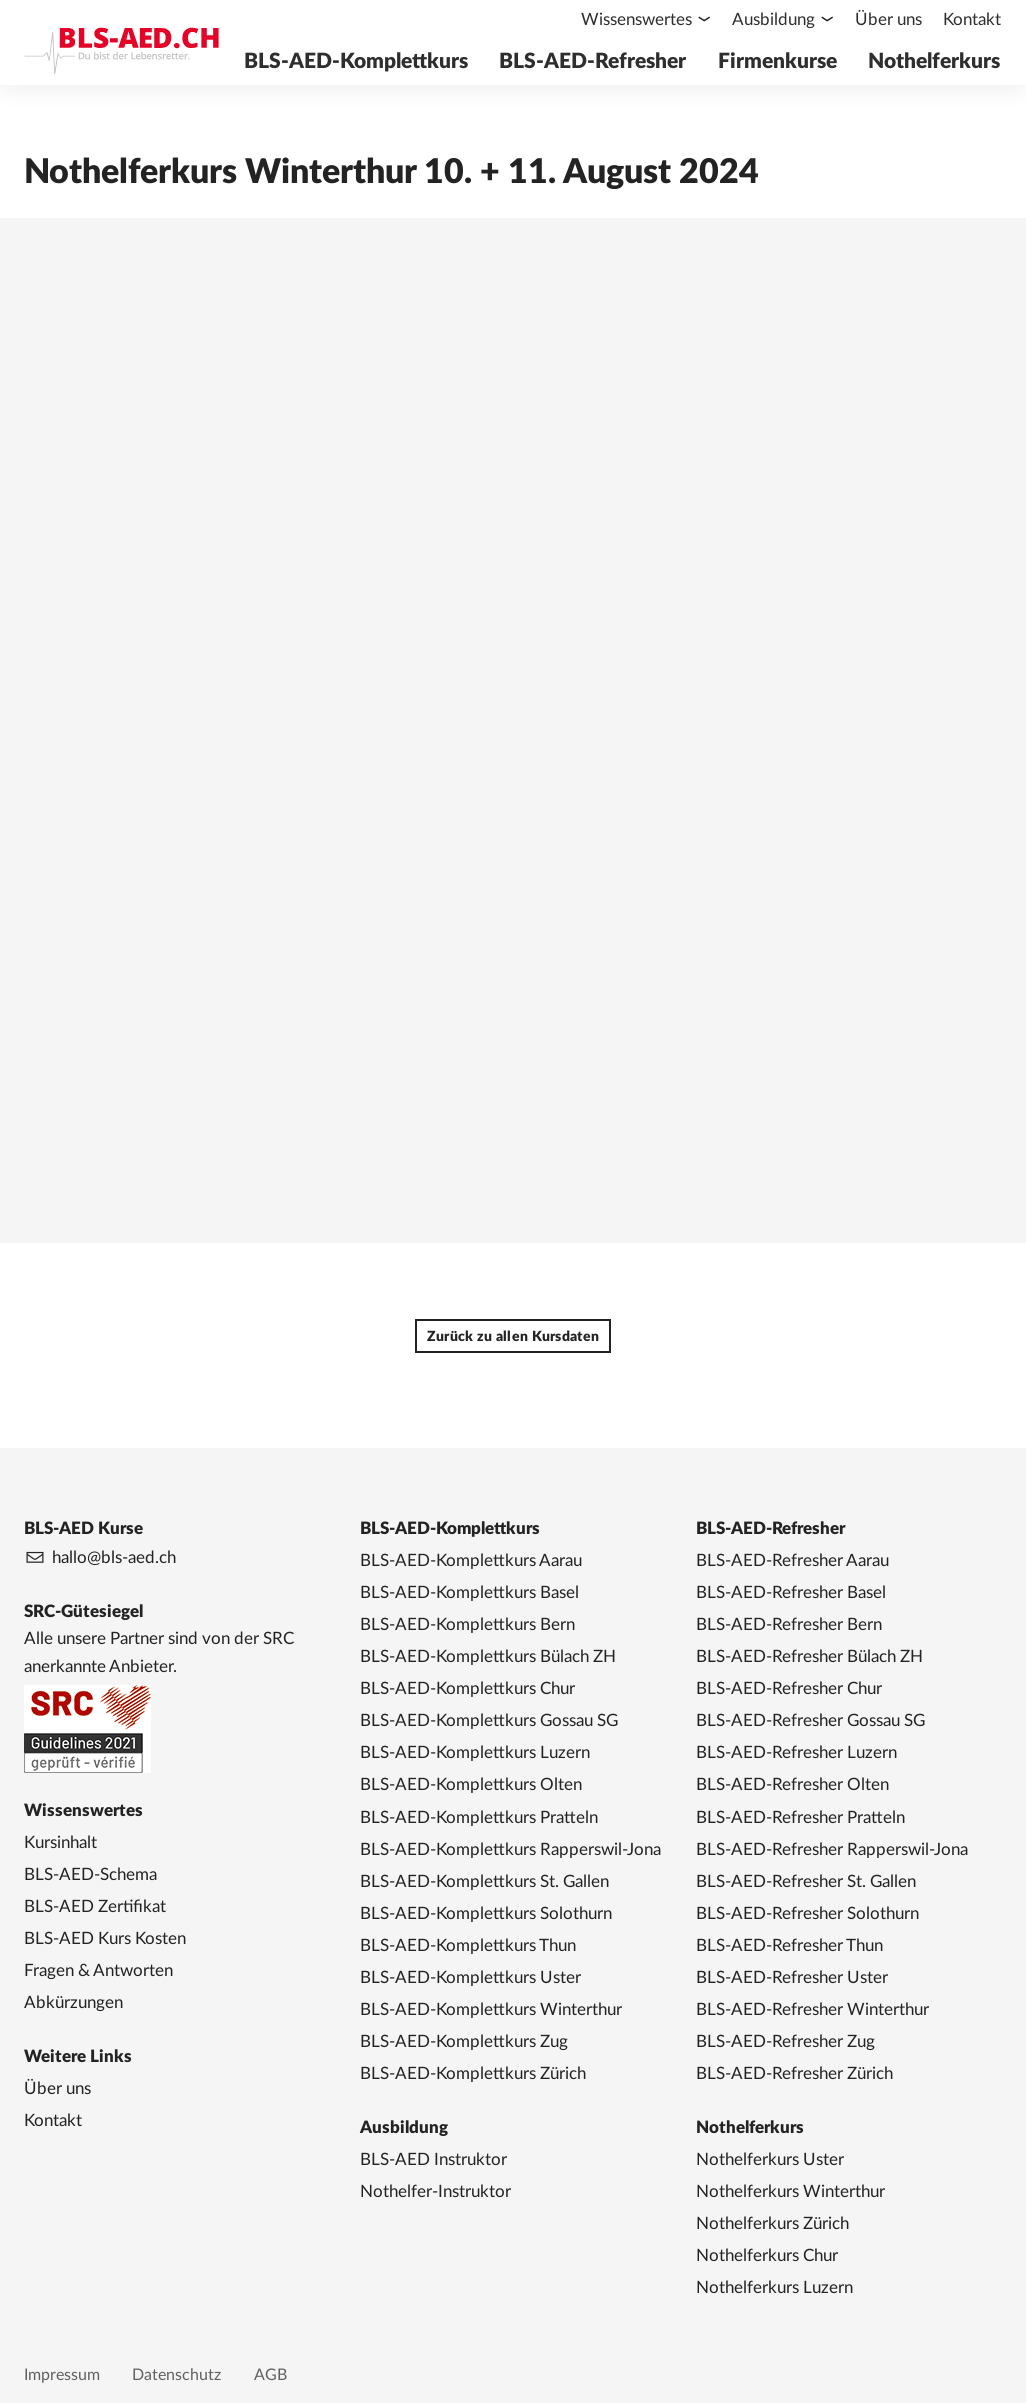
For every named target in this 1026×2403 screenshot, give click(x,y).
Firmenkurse (782, 61)
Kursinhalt (60, 1842)
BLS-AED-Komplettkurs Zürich (473, 2073)
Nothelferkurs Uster (770, 2159)
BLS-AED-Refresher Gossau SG (810, 1720)
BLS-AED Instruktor (433, 2159)
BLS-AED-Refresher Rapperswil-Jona (832, 1849)
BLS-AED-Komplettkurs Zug (464, 2041)
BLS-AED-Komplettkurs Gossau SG (489, 1720)
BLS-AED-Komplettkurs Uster (470, 1977)
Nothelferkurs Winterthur (790, 2191)
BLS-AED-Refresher (600, 61)
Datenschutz (176, 2375)
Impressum (62, 2375)
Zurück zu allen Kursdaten (513, 1337)
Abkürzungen (73, 2002)
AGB (270, 2375)
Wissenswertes (641, 19)
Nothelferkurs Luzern (774, 2287)
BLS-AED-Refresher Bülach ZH (809, 1656)
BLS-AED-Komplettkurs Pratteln (479, 1817)
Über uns (891, 19)
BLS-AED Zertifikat (95, 1906)
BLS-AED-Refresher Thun (789, 1945)
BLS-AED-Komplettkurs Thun (468, 1945)
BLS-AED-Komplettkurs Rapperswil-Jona (510, 1849)
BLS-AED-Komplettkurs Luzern (475, 1752)
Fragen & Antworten (98, 1970)
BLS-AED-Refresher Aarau (792, 1560)
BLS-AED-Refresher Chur (789, 1688)
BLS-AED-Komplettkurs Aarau (471, 1560)
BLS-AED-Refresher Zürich (794, 2073)
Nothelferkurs (936, 61)
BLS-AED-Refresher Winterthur (812, 2009)
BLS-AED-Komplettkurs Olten (471, 1784)
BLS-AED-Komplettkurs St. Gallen (484, 1881)
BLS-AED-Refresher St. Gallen (806, 1881)
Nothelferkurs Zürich (772, 2223)
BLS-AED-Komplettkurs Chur (467, 1688)
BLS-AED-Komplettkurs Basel (469, 1592)
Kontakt (973, 19)
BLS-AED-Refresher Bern (789, 1624)
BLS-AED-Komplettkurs (367, 61)
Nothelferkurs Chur (767, 2255)
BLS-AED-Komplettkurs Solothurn (486, 1913)
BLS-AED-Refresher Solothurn (807, 1913)
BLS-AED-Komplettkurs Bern (467, 1624)
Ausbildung (777, 19)
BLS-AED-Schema (90, 1874)
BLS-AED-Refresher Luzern (796, 1752)
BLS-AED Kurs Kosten (105, 1938)
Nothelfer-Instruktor (435, 2191)
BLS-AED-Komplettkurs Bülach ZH (488, 1656)
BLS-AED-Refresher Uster (792, 1977)
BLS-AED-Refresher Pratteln (800, 1817)
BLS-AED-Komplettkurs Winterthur (491, 2009)
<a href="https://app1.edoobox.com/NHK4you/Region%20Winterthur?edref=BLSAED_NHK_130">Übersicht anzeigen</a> (513, 706)
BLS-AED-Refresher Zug (785, 2041)
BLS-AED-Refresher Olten (792, 1784)
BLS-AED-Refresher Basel (791, 1592)
